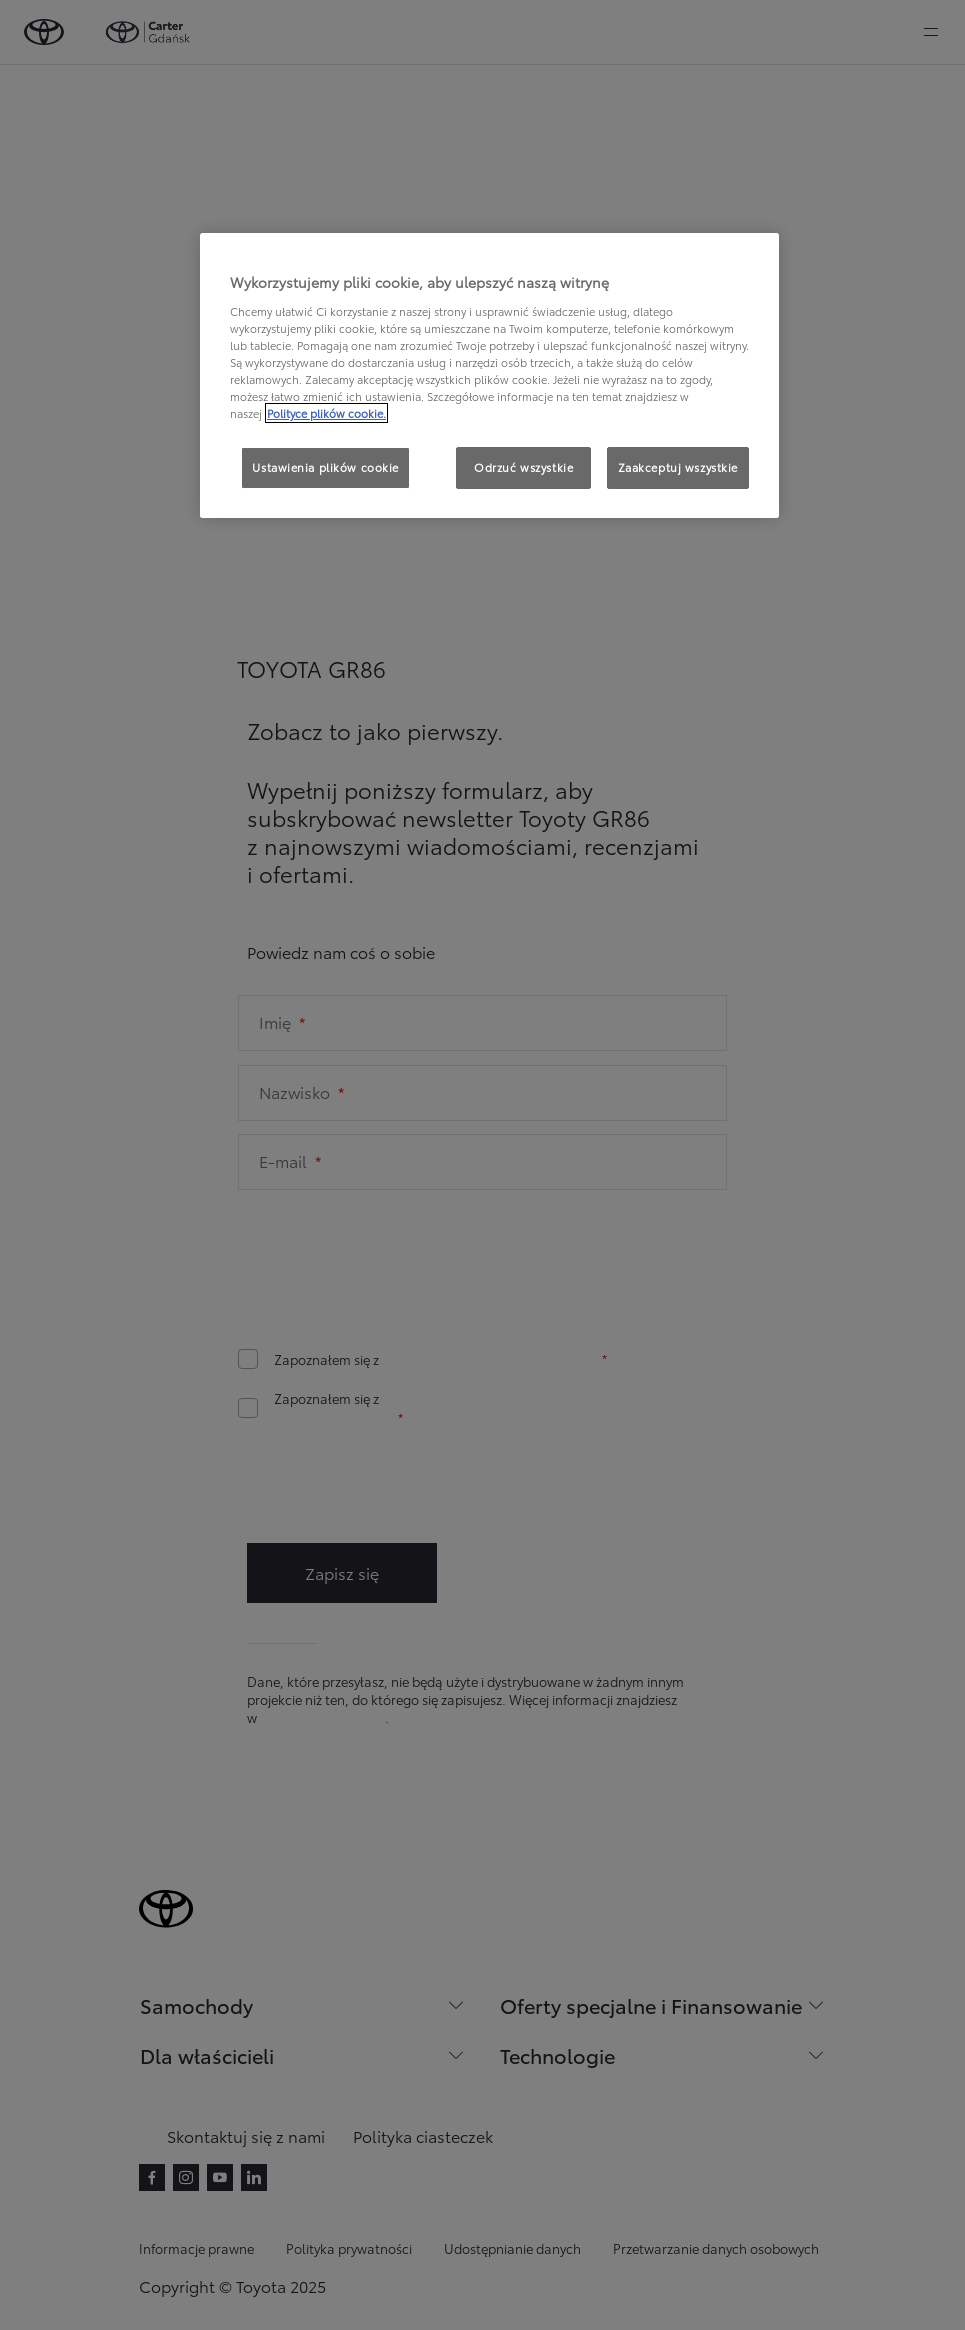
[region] (489, 375)
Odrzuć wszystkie (523, 467)
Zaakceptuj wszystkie (678, 467)
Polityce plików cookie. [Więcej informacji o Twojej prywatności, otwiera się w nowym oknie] (326, 413)
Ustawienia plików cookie (325, 467)
